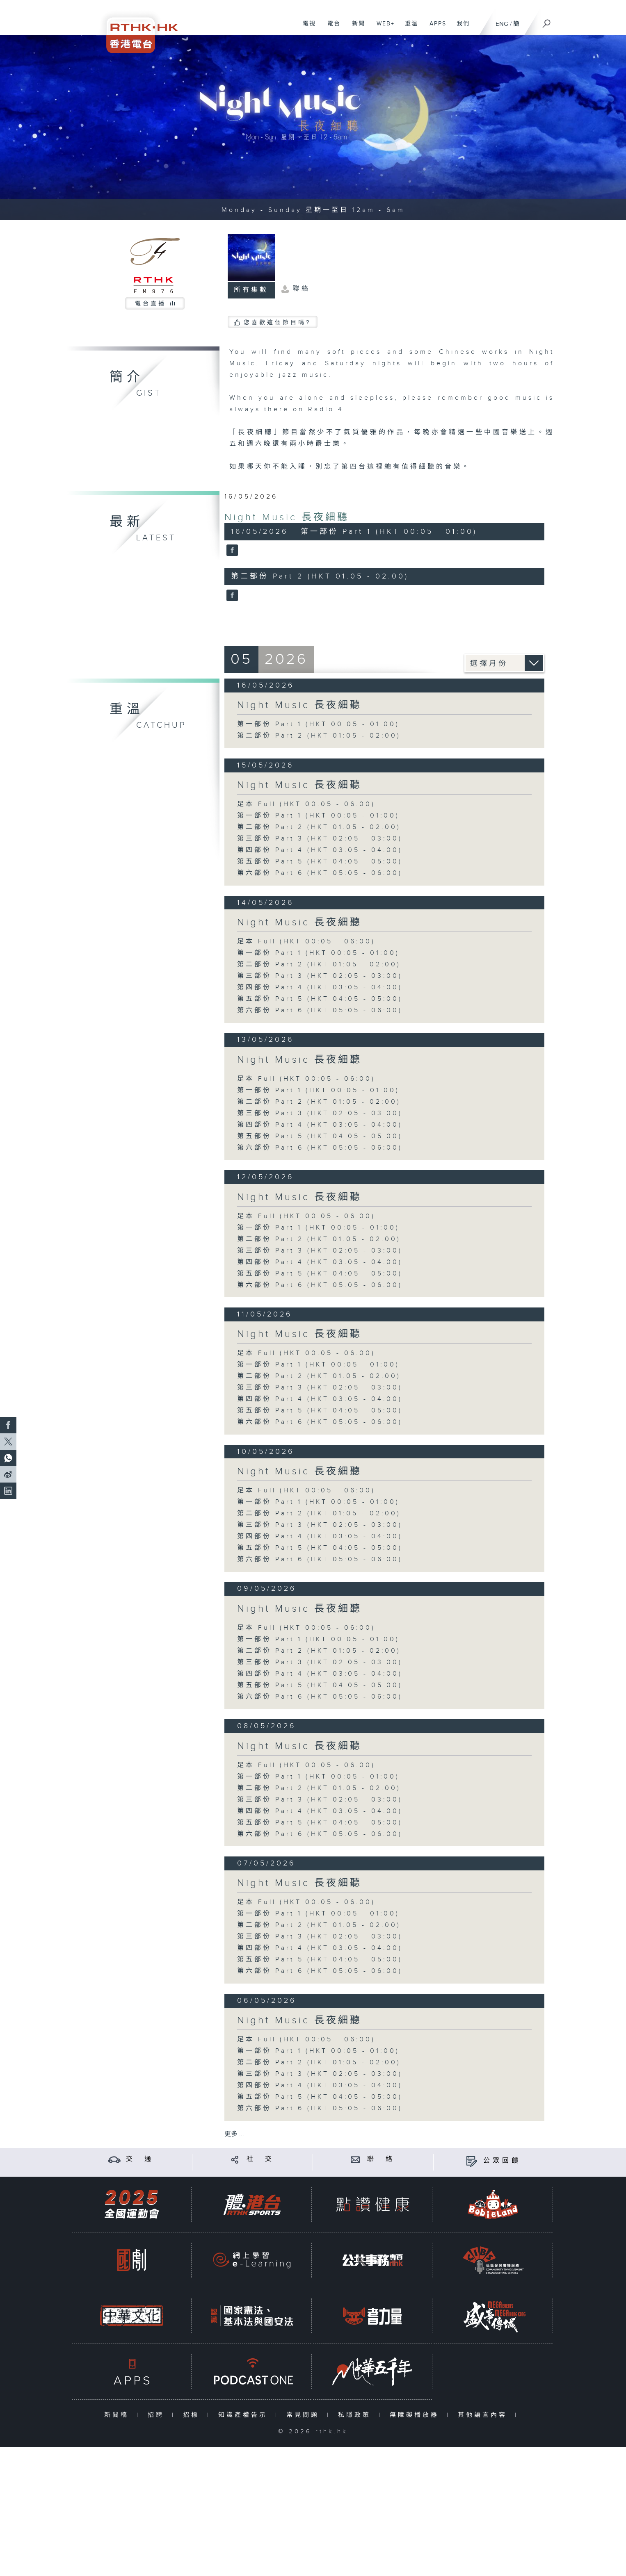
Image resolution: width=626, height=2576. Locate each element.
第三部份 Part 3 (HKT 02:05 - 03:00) (319, 839)
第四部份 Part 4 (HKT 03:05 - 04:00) (319, 850)
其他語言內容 (484, 2415)
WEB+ (382, 27)
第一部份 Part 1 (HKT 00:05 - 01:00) (318, 724)
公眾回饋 (502, 2161)
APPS (434, 27)
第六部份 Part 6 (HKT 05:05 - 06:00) (319, 873)
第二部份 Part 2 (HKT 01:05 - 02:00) (319, 736)
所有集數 (251, 290)
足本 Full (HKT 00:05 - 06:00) (306, 804)
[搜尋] (547, 21)
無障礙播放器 (416, 2415)
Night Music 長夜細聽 (286, 517)
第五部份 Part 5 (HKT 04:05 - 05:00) (319, 861)
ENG (502, 23)
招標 (193, 2415)
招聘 (158, 2415)
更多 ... (234, 2134)
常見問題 (304, 2415)
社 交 (260, 2159)
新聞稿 (118, 2415)
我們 (460, 27)
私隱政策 (356, 2415)
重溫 (408, 27)
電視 (306, 27)
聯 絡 (381, 2159)
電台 (330, 27)
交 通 (140, 2159)
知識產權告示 (244, 2415)
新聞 (355, 27)
